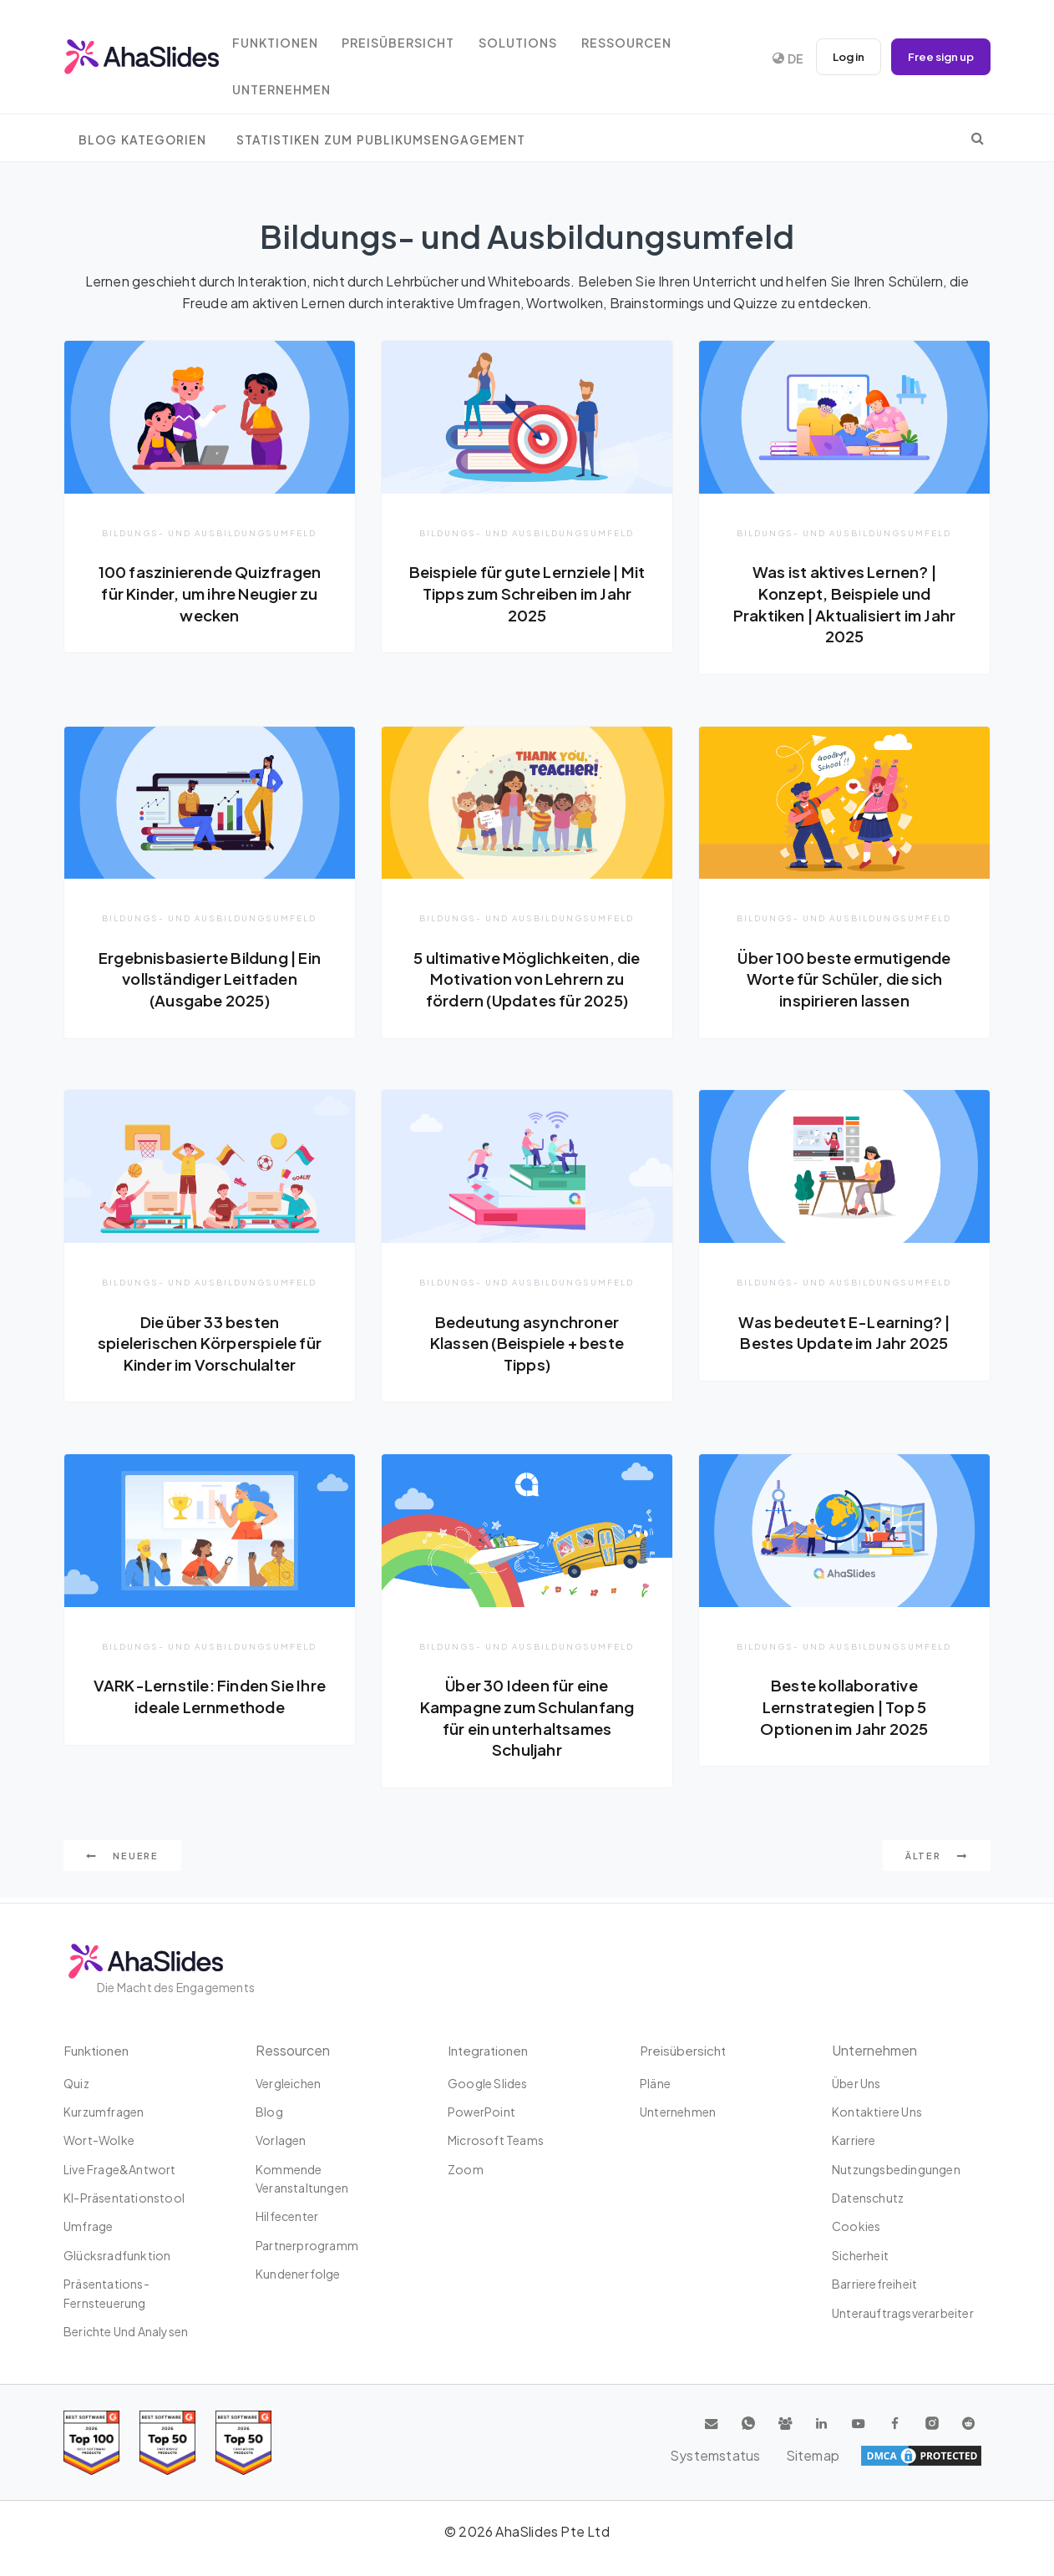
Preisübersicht (418, 35)
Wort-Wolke (98, 2140)
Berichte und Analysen (125, 2331)
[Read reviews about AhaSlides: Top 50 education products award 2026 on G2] (167, 2443)
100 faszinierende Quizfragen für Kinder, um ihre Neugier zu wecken (209, 592)
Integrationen (490, 2050)
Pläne (655, 2083)
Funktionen (289, 35)
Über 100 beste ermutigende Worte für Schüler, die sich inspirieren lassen (844, 979)
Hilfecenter (287, 2216)
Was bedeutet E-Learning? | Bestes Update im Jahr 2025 (844, 1334)
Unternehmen (296, 82)
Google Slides (488, 2083)
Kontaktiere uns (877, 2111)
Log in (840, 56)
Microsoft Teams (496, 2140)
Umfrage (88, 2226)
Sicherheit (860, 2255)
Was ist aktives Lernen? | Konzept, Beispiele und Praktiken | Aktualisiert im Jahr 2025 (844, 603)
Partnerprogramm (307, 2245)
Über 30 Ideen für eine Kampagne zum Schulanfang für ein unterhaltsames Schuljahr (527, 1720)
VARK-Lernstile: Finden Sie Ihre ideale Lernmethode (209, 1699)
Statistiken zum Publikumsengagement (380, 140)
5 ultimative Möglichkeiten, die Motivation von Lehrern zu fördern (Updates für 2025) (527, 979)
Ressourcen (656, 35)
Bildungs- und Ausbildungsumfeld (210, 532)
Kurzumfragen (103, 2111)
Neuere (122, 1860)
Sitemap (953, 2455)
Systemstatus (862, 2455)
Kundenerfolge (298, 2273)
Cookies (856, 2226)
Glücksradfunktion (116, 2255)
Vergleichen (288, 2083)
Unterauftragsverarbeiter (903, 2312)
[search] (978, 137)
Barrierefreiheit (874, 2283)
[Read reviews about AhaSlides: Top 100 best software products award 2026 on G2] (91, 2443)
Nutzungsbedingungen (896, 2169)
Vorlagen (281, 2140)
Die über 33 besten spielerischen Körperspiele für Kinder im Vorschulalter (210, 1344)
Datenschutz (868, 2197)
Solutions (542, 35)
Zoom (466, 2169)
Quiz (76, 2083)
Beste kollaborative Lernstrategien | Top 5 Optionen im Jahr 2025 (844, 1709)
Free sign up (938, 56)
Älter (936, 1860)
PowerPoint (481, 2111)
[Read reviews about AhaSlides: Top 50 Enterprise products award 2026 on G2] (243, 2443)
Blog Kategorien (142, 140)
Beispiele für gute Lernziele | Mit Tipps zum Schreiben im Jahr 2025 (527, 592)
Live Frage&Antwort (119, 2169)
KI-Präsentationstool (124, 2197)
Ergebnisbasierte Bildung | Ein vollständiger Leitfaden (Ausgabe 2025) (209, 979)
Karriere (854, 2140)
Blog (269, 2111)
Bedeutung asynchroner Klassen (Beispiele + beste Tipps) (526, 1344)
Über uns (856, 2083)
